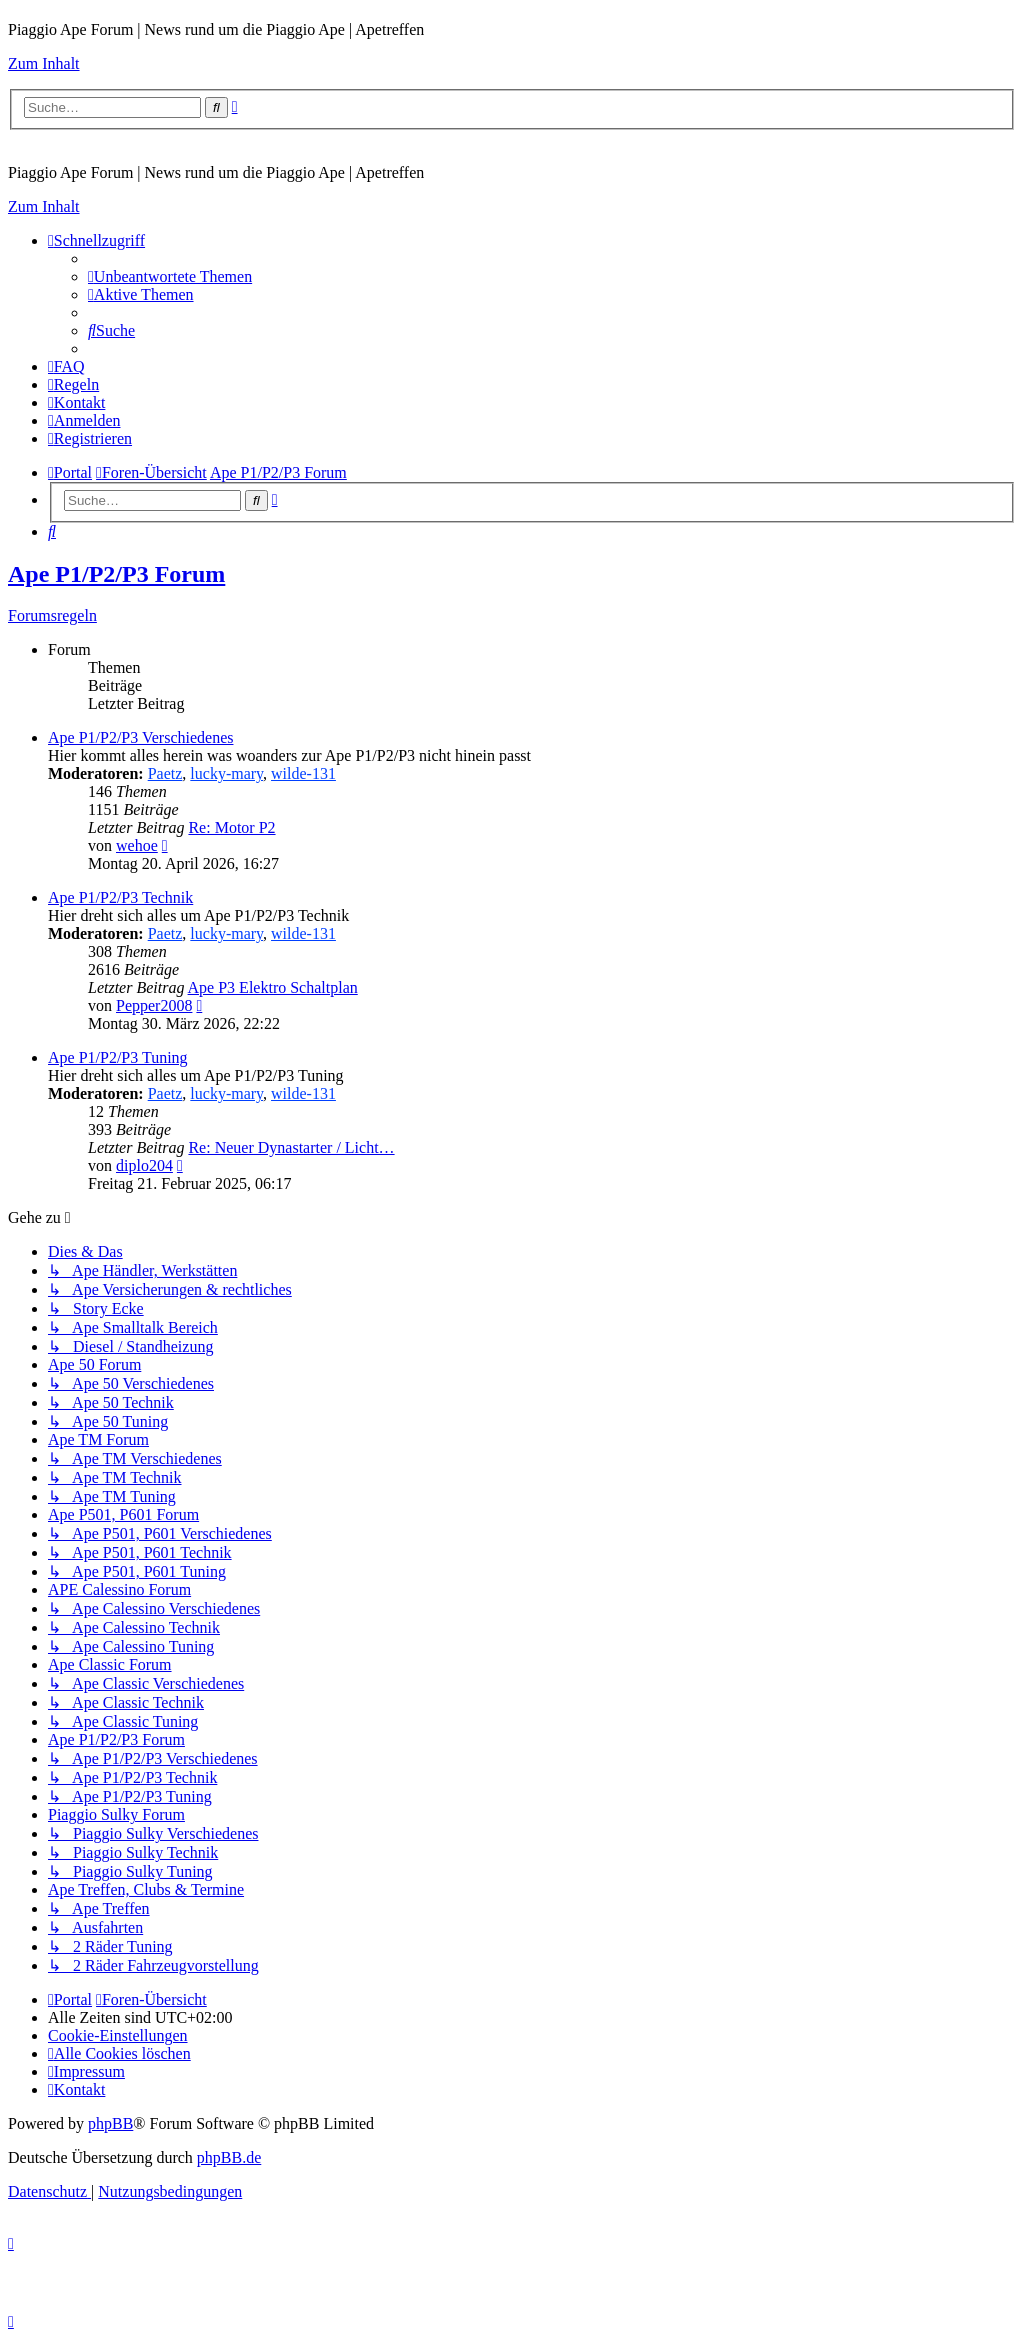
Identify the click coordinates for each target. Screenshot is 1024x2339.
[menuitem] (170, 276)
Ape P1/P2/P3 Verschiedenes (140, 737)
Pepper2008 (154, 1005)
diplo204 (144, 1165)
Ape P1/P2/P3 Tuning (118, 1057)
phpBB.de (229, 2157)
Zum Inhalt (44, 63)
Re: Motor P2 (231, 827)
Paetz (165, 773)
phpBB (110, 2123)
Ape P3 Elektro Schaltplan (273, 987)
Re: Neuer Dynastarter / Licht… (291, 1147)
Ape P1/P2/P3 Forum (116, 574)
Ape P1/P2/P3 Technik (120, 897)
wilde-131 (303, 773)
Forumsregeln (52, 615)
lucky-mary (226, 773)
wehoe (137, 845)
